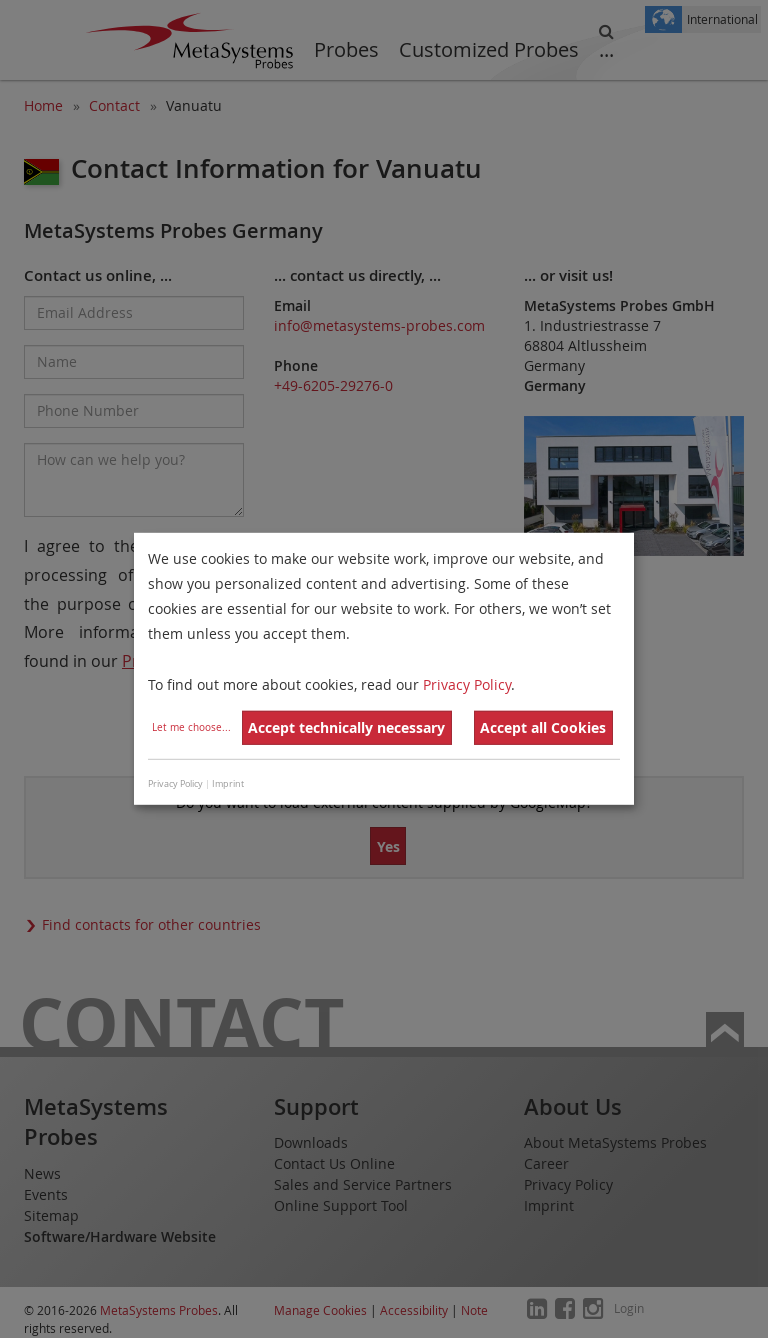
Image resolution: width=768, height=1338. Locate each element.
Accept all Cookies (543, 727)
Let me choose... (191, 727)
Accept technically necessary (346, 727)
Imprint (228, 784)
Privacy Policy (467, 683)
